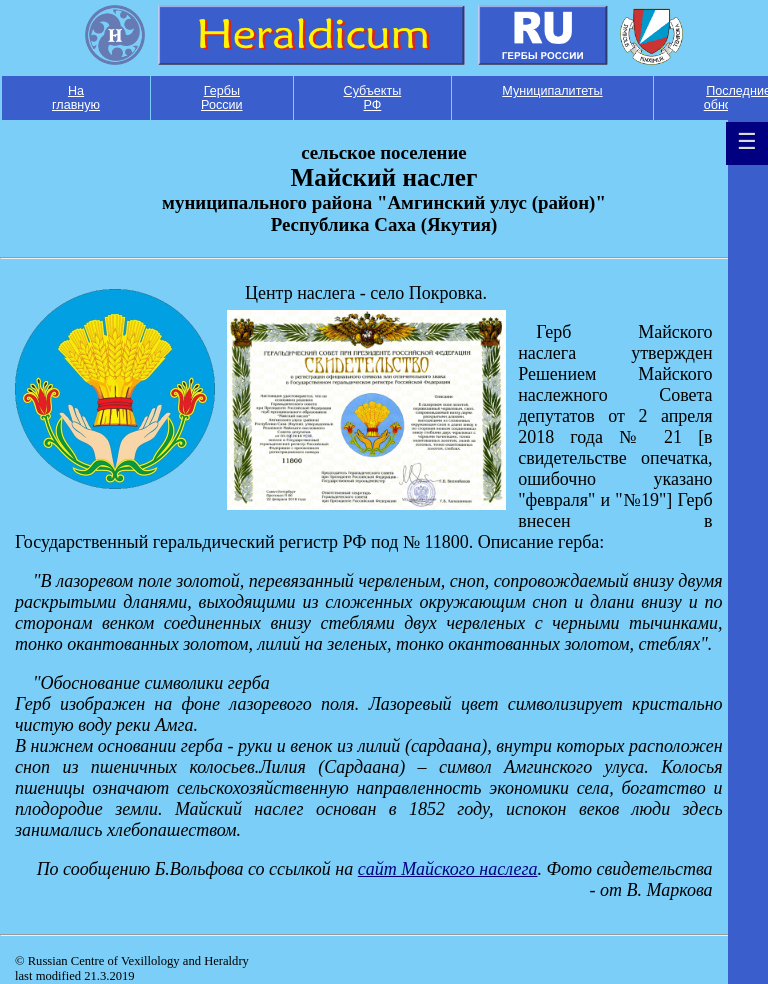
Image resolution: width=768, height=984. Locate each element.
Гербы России (222, 98)
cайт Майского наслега (448, 869)
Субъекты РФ (373, 98)
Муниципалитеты (552, 91)
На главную (76, 98)
